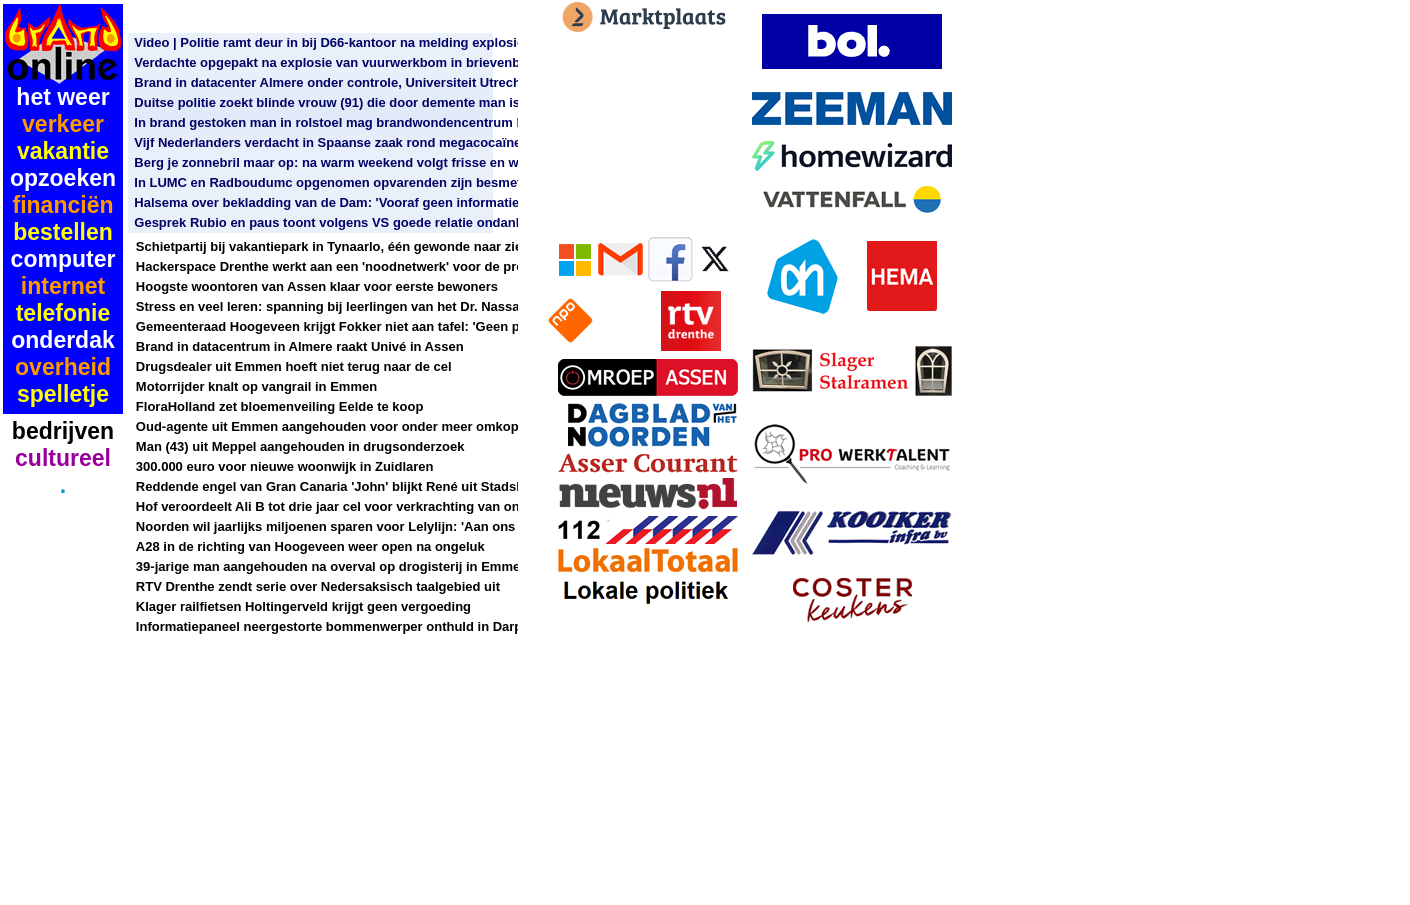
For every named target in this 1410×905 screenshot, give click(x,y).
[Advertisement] (62, 579)
